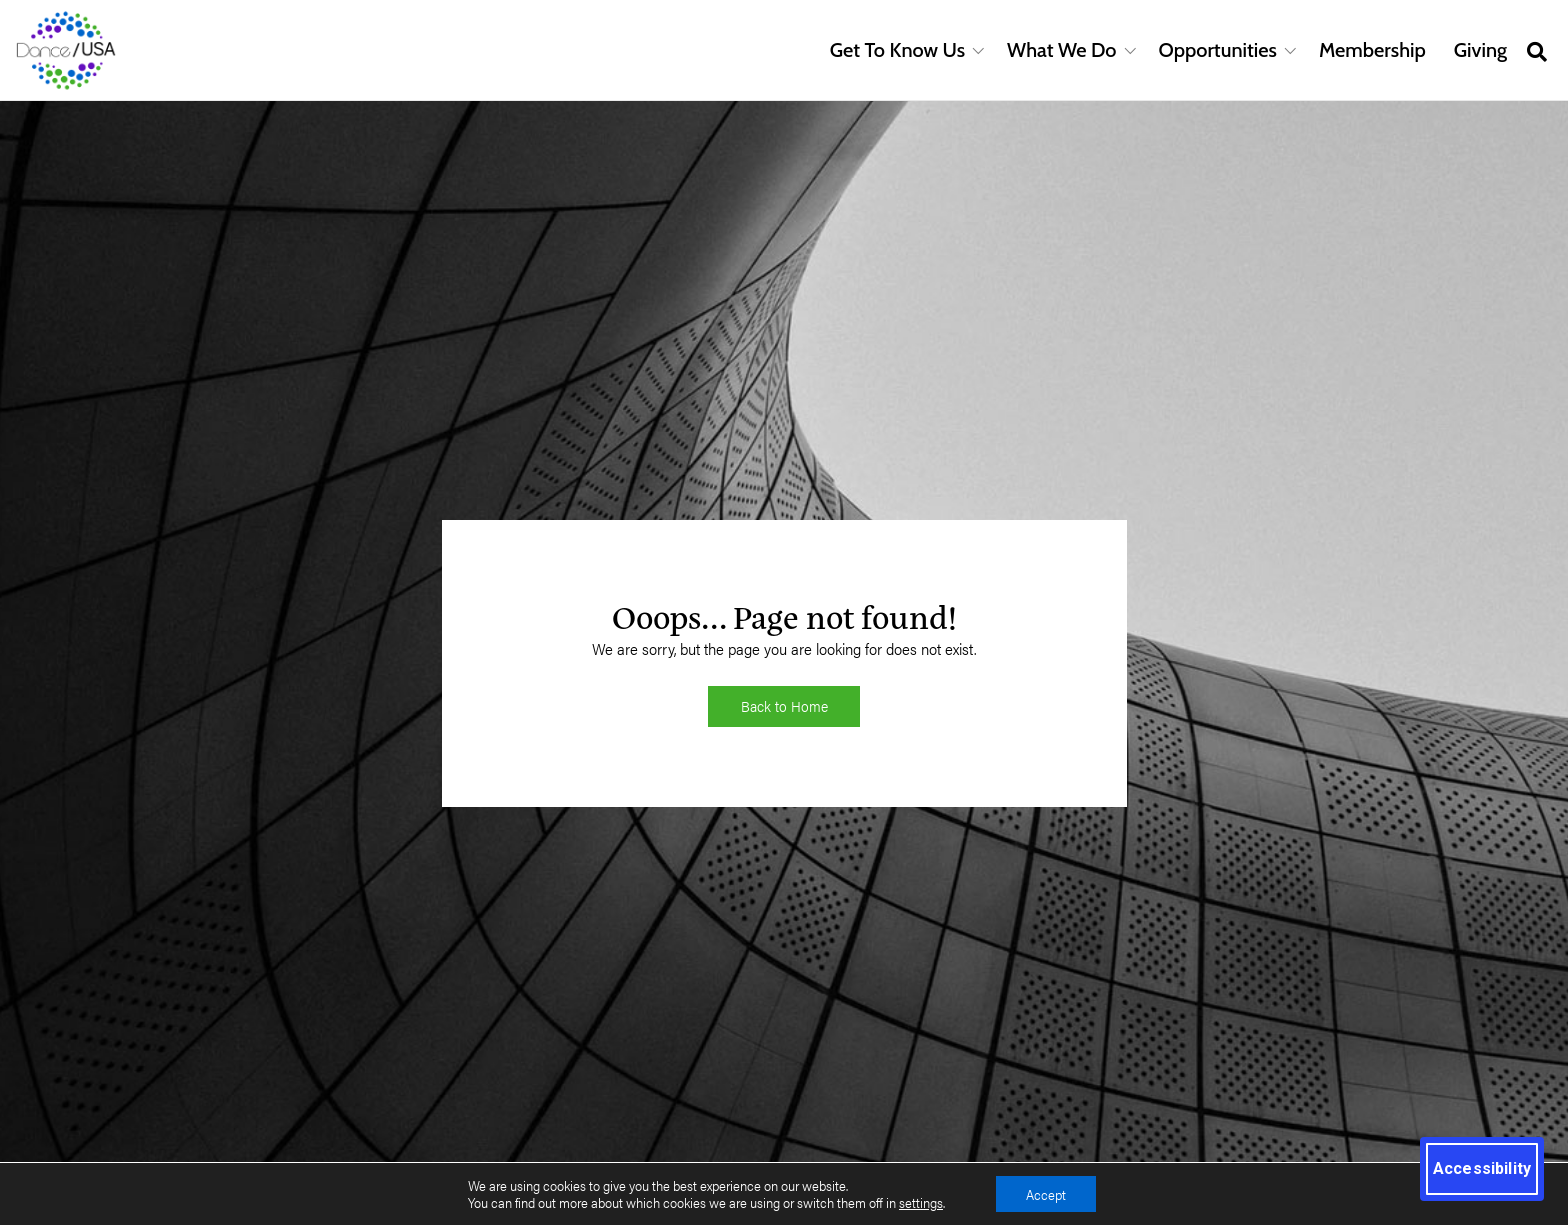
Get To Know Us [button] (897, 50)
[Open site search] (1537, 50)
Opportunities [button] (1218, 50)
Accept (1046, 1194)
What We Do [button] (1061, 50)
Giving (1480, 50)
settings (921, 1203)
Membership (1372, 50)
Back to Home (784, 705)
